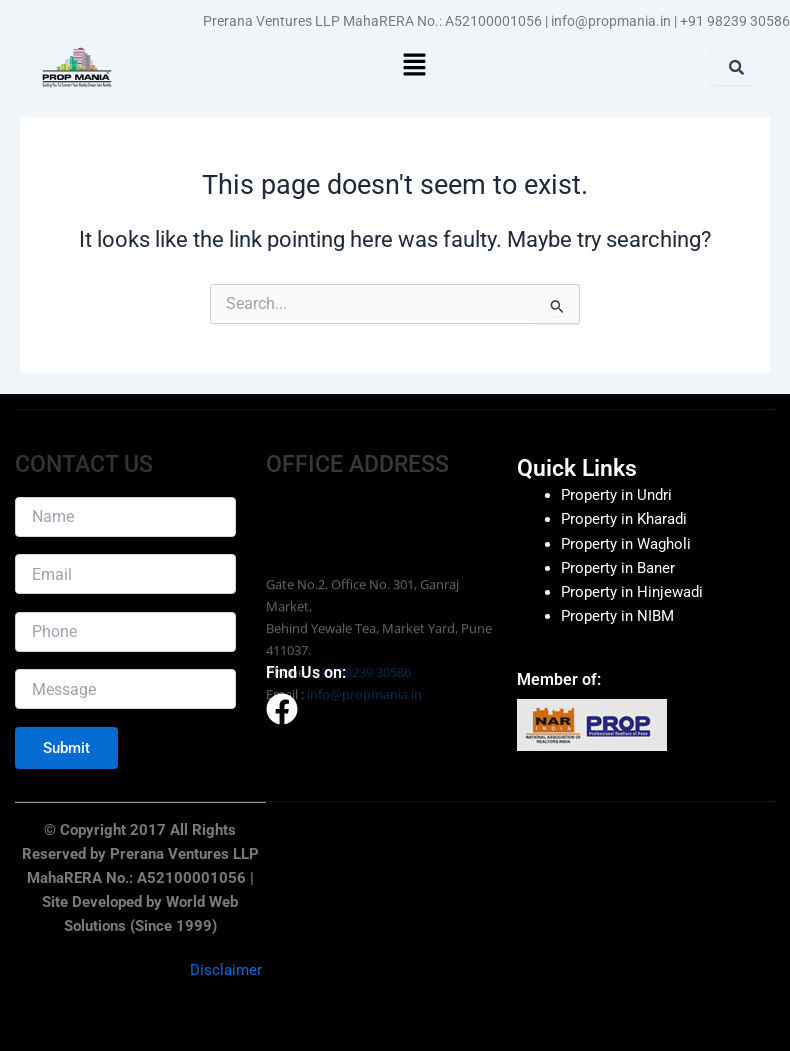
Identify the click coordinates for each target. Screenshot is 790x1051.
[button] (414, 67)
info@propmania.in (364, 737)
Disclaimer (228, 970)
